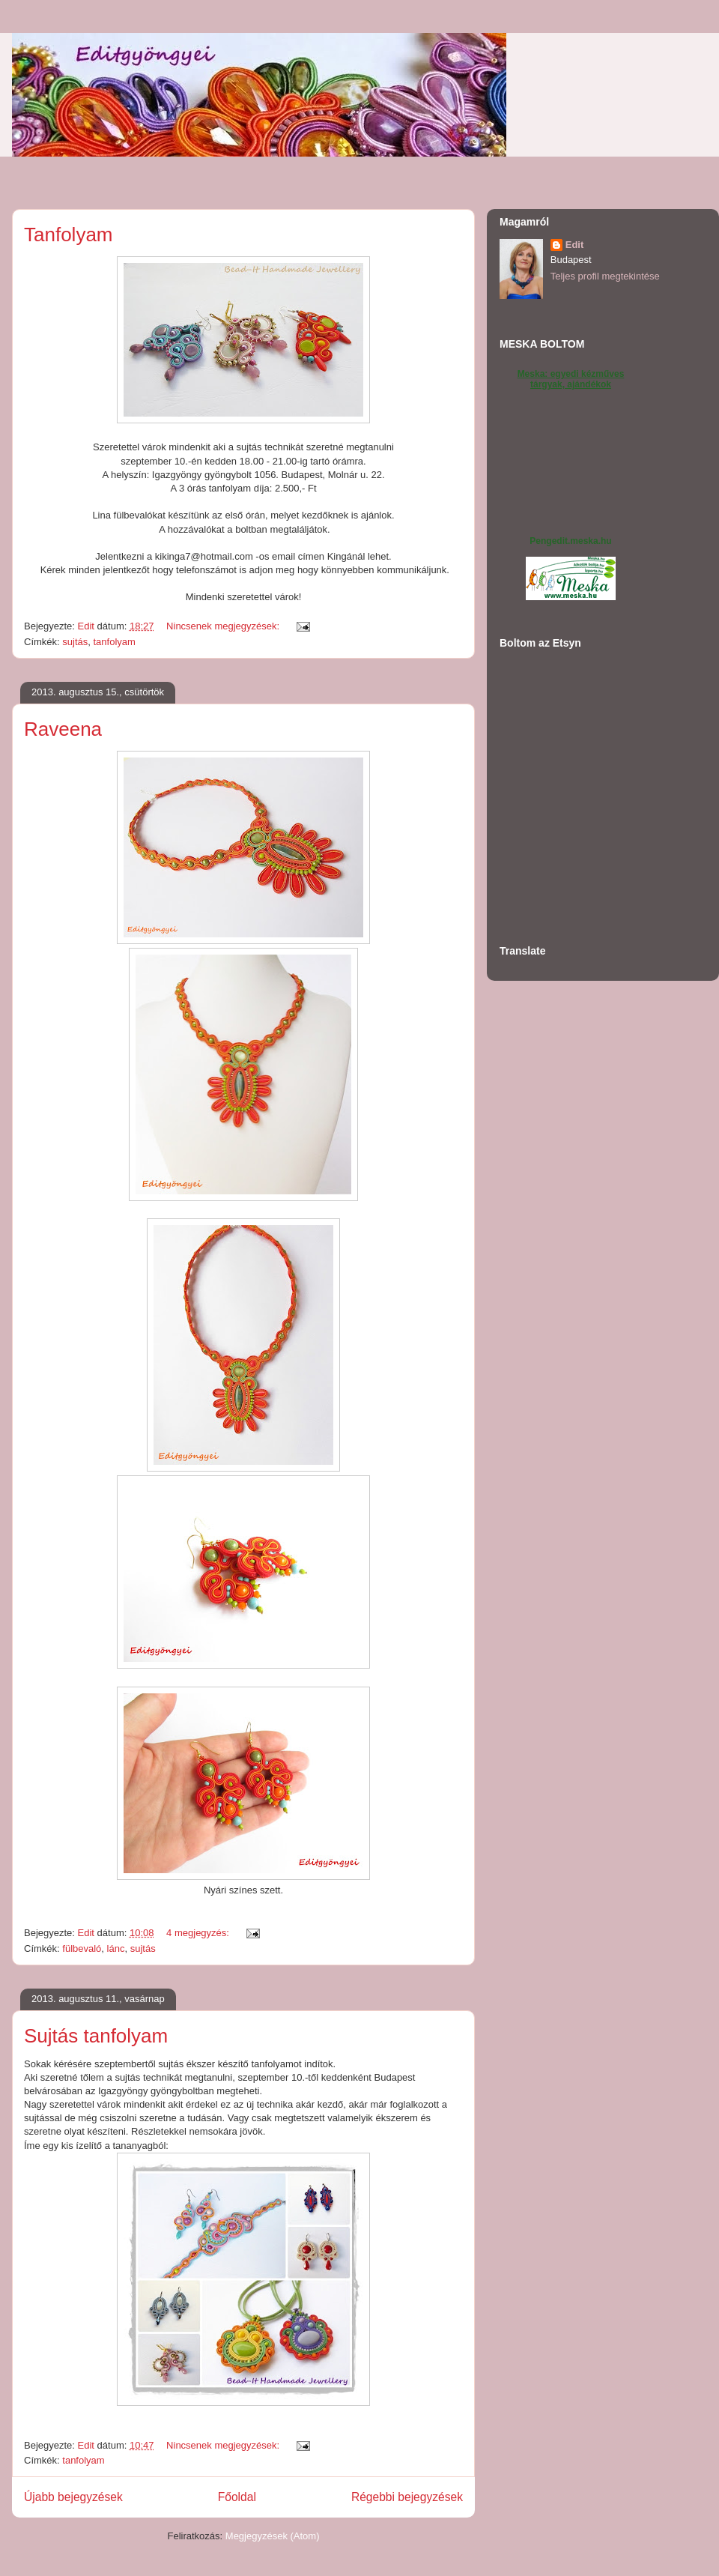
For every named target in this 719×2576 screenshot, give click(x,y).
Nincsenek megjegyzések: (224, 626)
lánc (116, 1948)
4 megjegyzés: (198, 1932)
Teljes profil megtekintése (605, 276)
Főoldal (237, 2497)
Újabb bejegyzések (73, 2497)
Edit (574, 244)
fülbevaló (81, 1948)
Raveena (63, 729)
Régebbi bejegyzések (407, 2497)
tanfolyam (115, 641)
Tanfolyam (68, 234)
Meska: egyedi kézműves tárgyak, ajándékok (571, 379)
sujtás (75, 641)
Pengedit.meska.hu (570, 541)
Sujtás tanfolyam (96, 2036)
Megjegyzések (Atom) (272, 2536)
